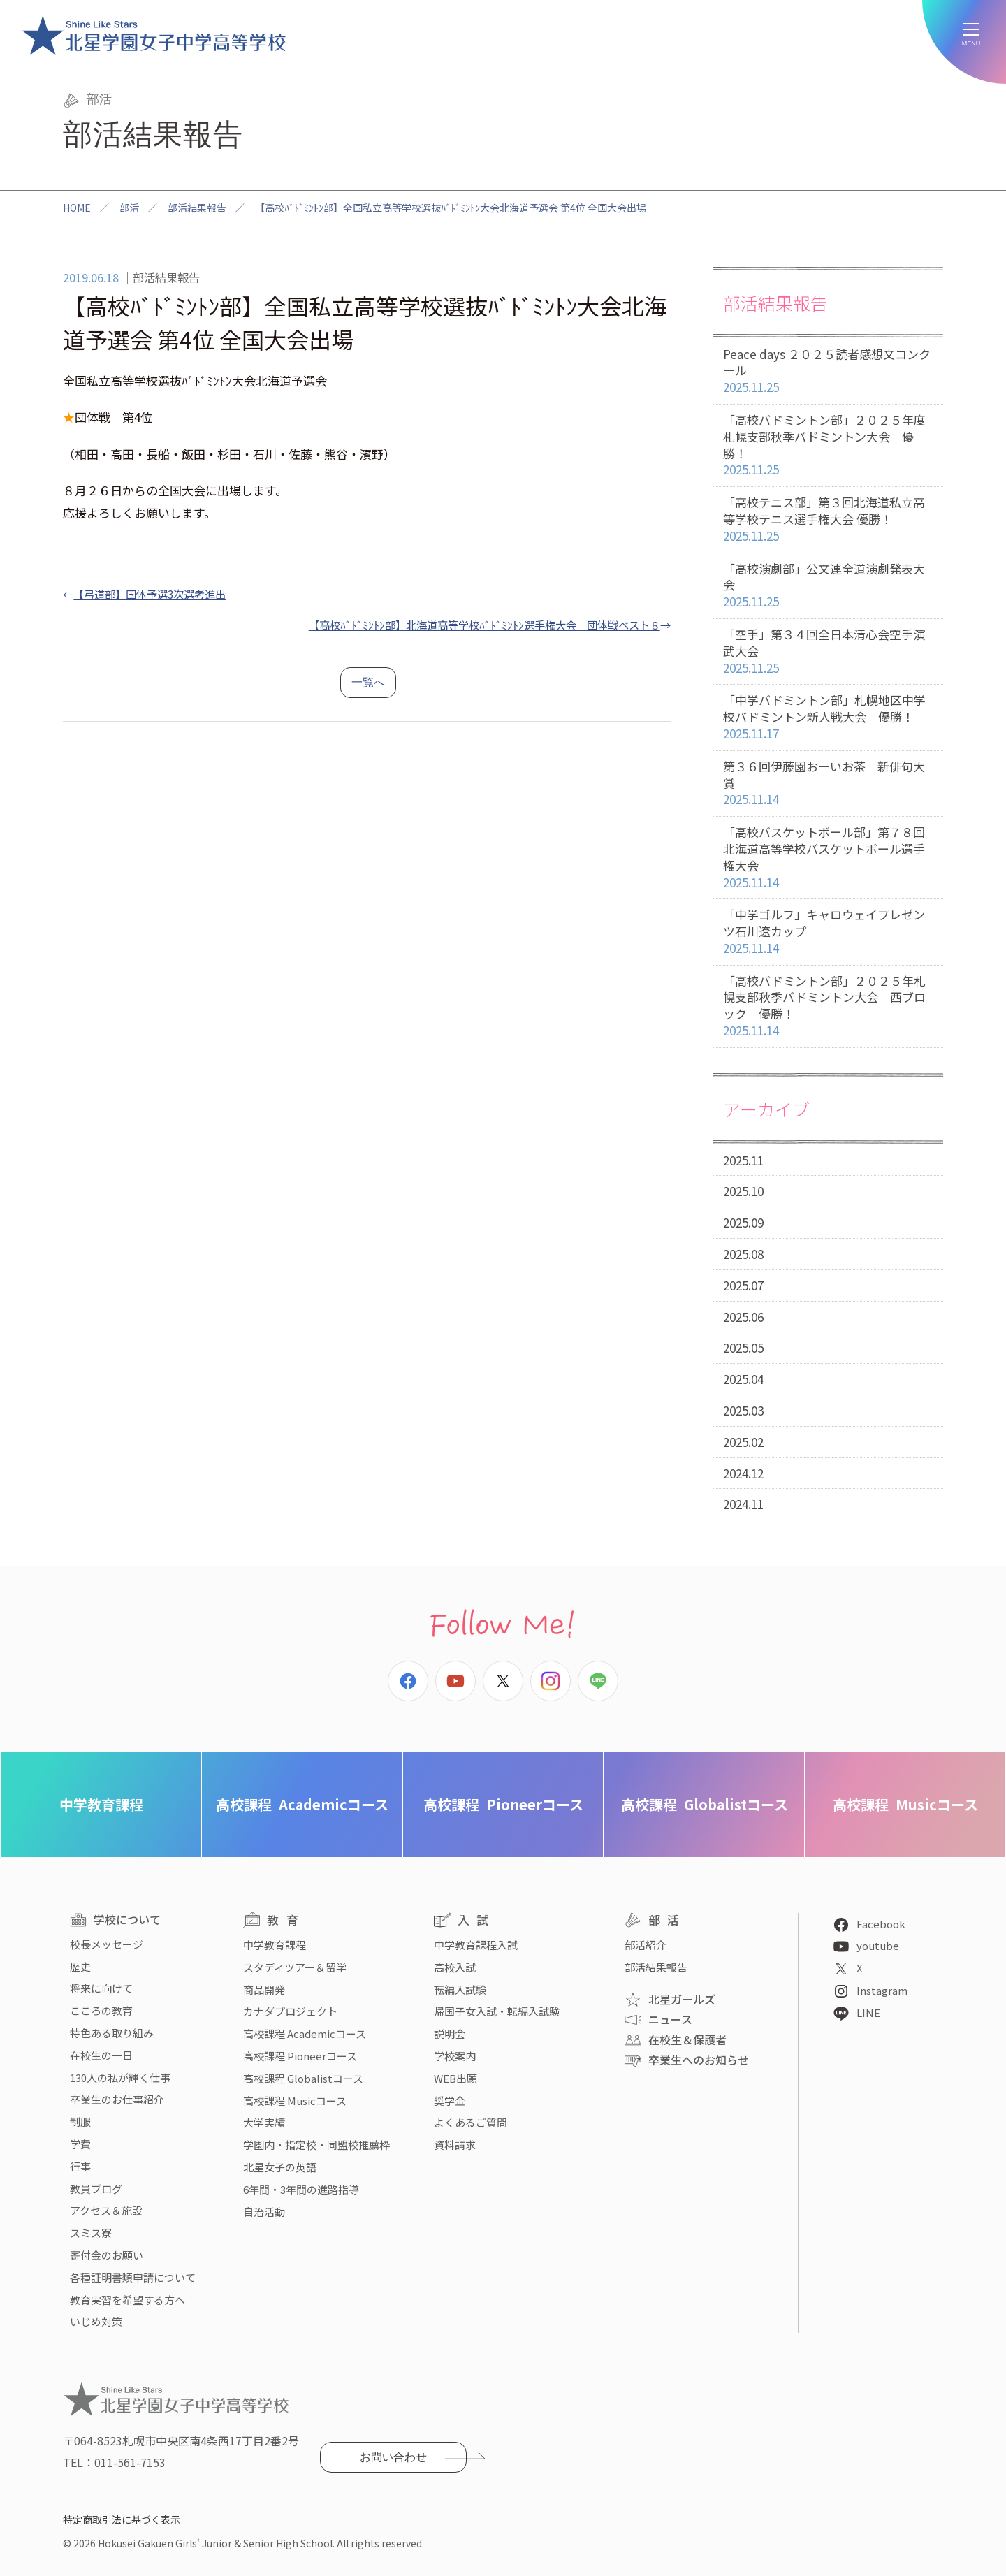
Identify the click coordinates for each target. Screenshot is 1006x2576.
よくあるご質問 (470, 2122)
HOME (77, 207)
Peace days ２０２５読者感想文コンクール (828, 371)
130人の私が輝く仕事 (120, 2077)
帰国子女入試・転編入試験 (497, 2011)
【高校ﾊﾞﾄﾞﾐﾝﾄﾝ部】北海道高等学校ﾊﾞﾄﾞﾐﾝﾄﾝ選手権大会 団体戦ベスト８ (484, 624)
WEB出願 (455, 2078)
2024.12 (743, 1473)
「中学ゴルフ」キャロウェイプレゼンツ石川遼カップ (828, 931)
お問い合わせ (393, 2457)
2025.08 (743, 1253)
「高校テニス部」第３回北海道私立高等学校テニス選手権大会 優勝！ (828, 519)
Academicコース (302, 1804)
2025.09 (743, 1222)
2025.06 (743, 1316)
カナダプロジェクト (290, 2011)
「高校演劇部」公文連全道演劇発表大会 (828, 585)
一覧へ (368, 682)
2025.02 (743, 1441)
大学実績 (264, 2122)
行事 (80, 2166)
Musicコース (905, 1804)
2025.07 (743, 1285)
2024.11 (743, 1504)
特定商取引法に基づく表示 (121, 2519)
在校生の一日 (101, 2055)
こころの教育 (101, 2010)
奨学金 (449, 2100)
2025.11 (743, 1160)
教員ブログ (96, 2188)
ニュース (670, 2019)
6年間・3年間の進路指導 (301, 2189)
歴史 (80, 1966)
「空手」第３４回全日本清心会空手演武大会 (828, 651)
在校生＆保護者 (687, 2039)
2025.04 (743, 1379)
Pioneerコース (503, 1804)
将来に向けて (101, 1988)
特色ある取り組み (112, 2032)
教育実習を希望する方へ (127, 2299)
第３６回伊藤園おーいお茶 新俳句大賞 (828, 783)
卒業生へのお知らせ (698, 2059)
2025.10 (743, 1191)
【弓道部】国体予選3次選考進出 (149, 594)
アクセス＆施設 (106, 2210)
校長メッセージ (106, 1944)
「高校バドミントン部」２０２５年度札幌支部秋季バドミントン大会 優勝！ (828, 445)
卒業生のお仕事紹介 (117, 2099)
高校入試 (455, 1967)
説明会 (449, 2033)
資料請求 (455, 2144)
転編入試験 (460, 1989)
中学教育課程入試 (476, 1944)
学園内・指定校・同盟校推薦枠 (316, 2144)
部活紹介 (645, 1944)
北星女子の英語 (279, 2167)
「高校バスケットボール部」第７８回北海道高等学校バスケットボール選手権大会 (828, 857)
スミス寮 (91, 2232)
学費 (80, 2144)
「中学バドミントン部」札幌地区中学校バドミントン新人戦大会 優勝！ (828, 717)
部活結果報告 (197, 207)
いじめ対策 (96, 2321)
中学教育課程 (101, 1804)
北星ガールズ (681, 1999)
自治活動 (264, 2211)
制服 (80, 2121)
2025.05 (743, 1347)
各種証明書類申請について (133, 2277)
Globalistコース (704, 1804)
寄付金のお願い (106, 2255)
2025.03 (743, 1410)
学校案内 (455, 2056)
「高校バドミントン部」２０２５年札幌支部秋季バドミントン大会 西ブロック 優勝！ (828, 1006)
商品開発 (264, 1989)
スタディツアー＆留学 (295, 1967)
